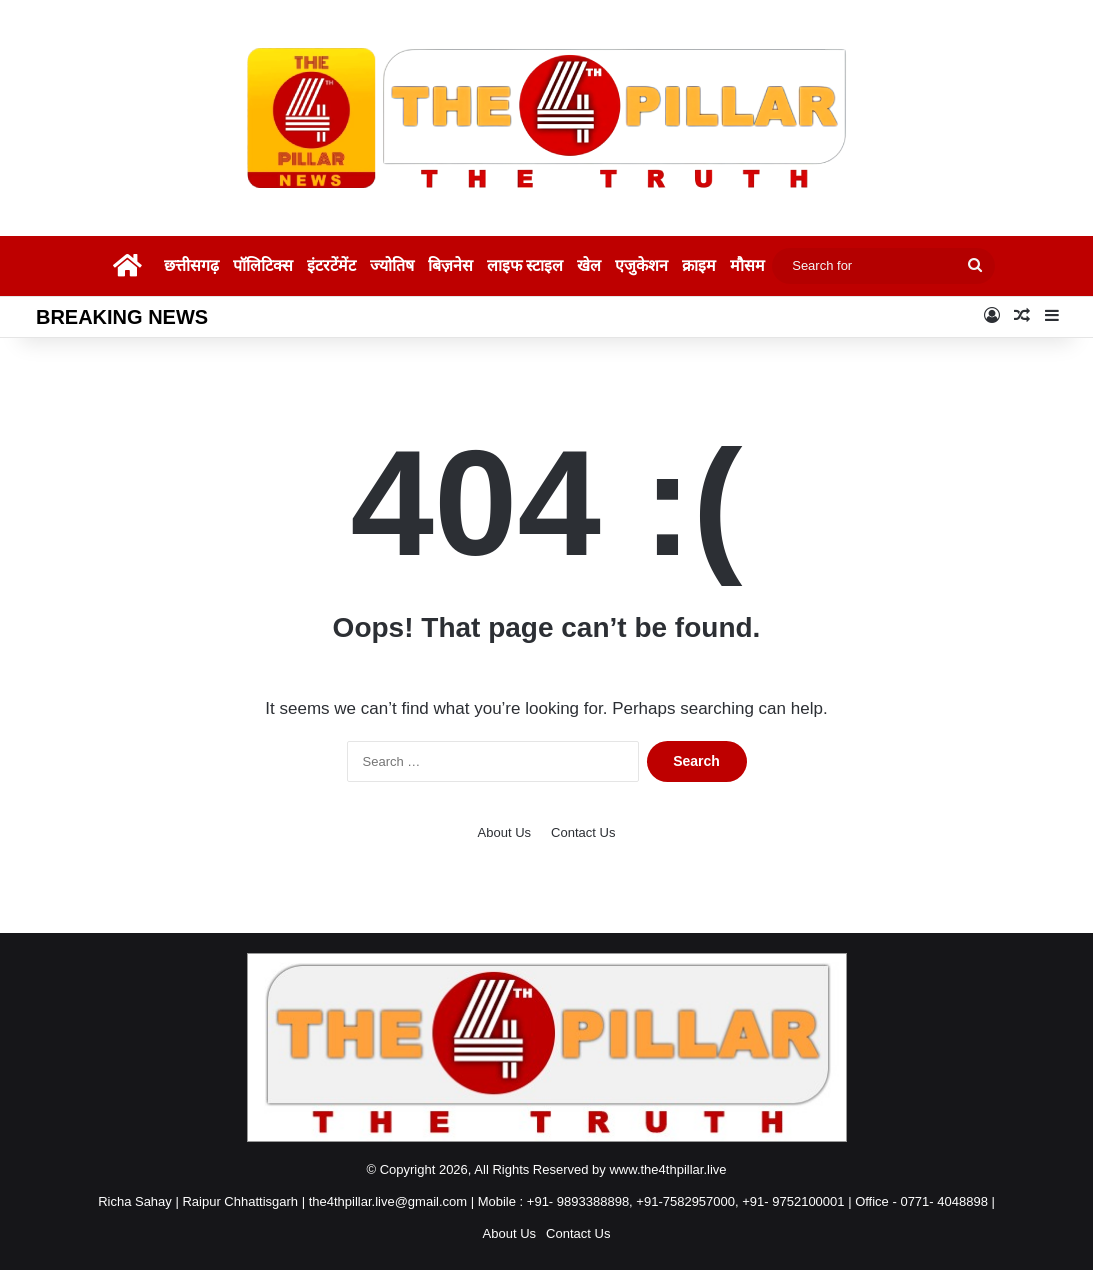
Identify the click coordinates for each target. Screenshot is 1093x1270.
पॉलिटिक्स (263, 265)
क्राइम (699, 265)
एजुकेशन (641, 265)
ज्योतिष (392, 265)
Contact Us (583, 832)
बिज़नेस (450, 265)
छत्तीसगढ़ (191, 265)
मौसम (747, 265)
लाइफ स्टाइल (525, 265)
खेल (589, 265)
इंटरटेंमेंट (331, 265)
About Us (504, 832)
